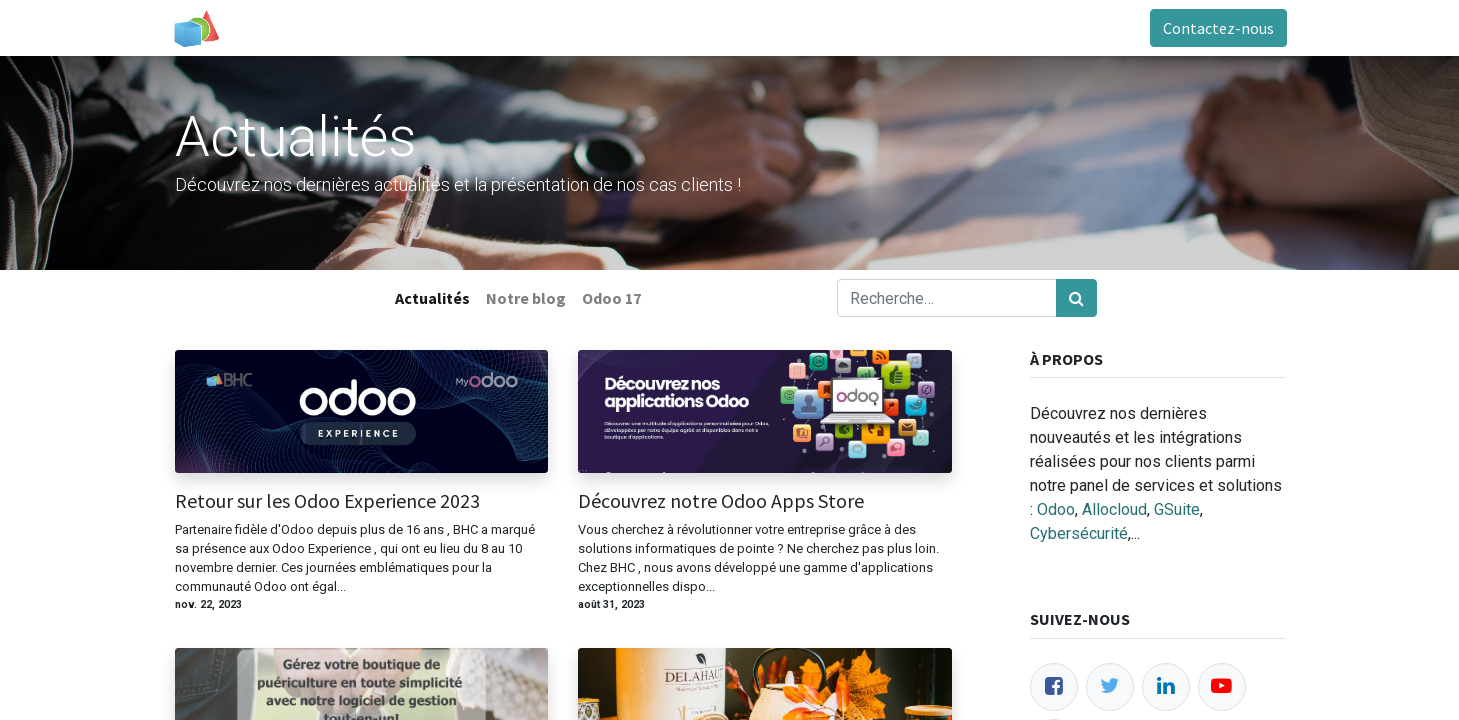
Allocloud (1114, 509)
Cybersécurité (1079, 533)
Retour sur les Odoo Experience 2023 (327, 501)
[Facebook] (1054, 687)
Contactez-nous (1216, 28)
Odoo (1056, 509)
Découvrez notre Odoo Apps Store (721, 501)
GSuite (1177, 509)
